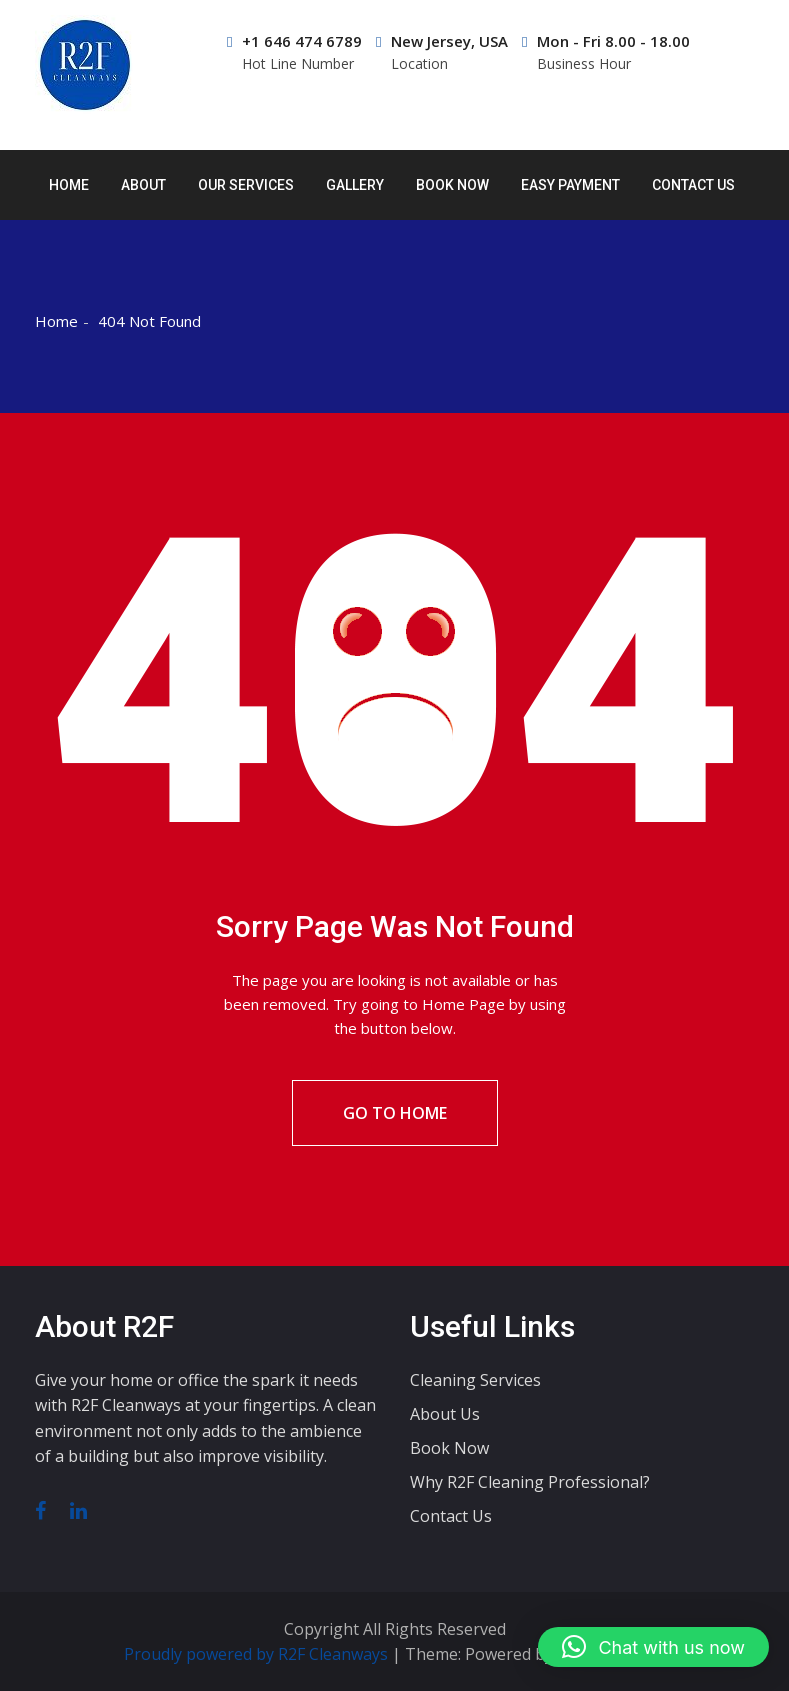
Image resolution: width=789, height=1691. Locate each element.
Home (69, 185)
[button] (653, 1647)
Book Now (452, 185)
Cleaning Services (475, 1380)
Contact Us (693, 185)
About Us (445, 1414)
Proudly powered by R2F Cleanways (258, 1654)
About (143, 185)
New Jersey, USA (442, 52)
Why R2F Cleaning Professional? (530, 1482)
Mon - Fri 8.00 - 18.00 (606, 52)
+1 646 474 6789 (294, 52)
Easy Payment (570, 185)
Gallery (355, 185)
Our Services (246, 185)
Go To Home (395, 1113)
